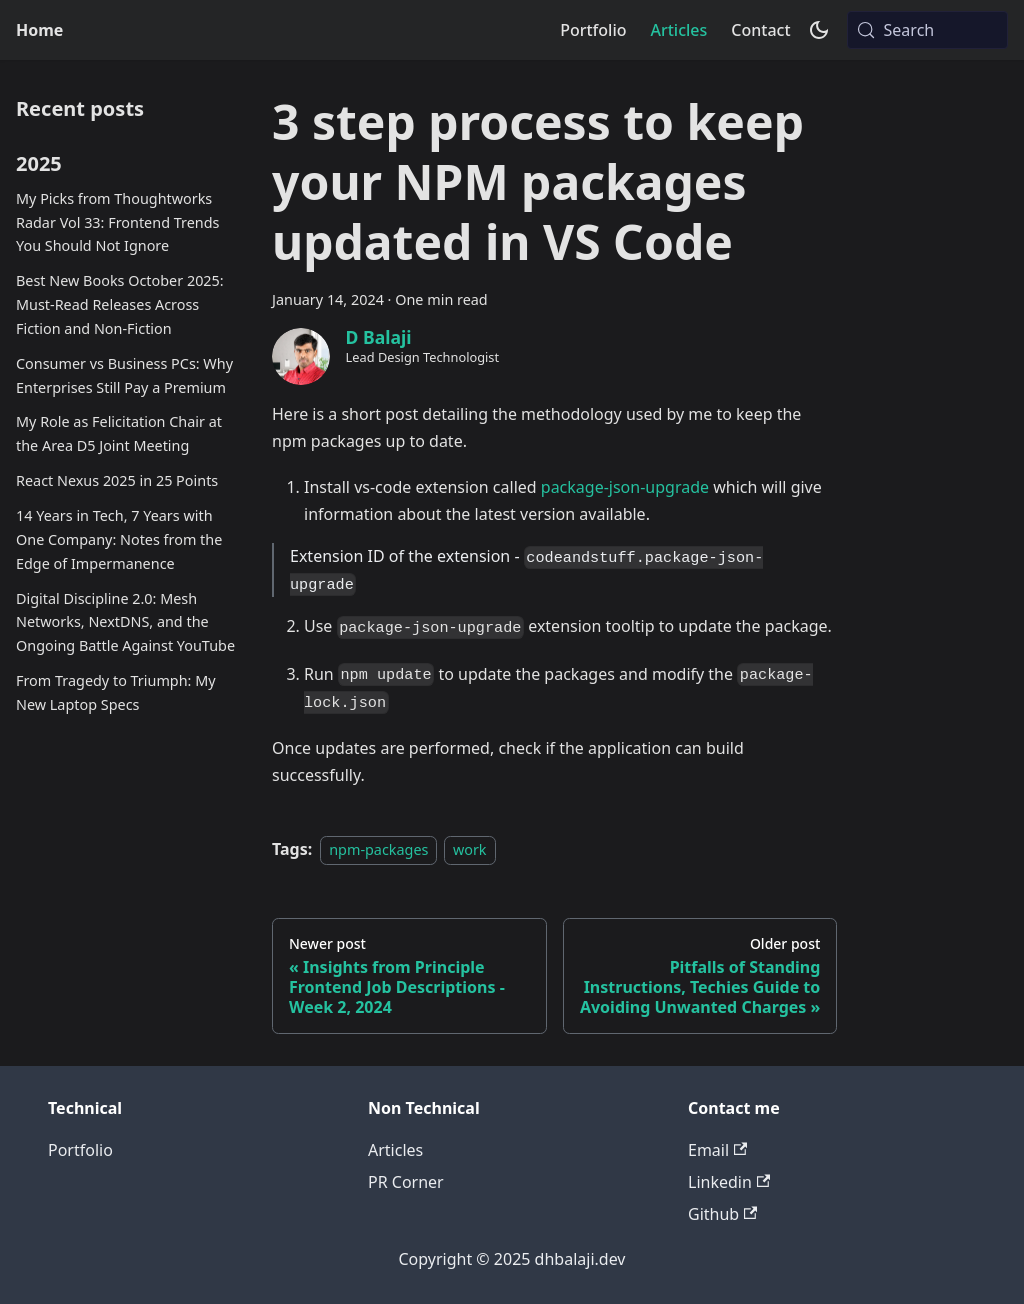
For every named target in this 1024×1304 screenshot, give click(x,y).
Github (722, 1214)
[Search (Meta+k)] (927, 30)
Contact (760, 30)
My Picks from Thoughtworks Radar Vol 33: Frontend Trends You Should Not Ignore (117, 222)
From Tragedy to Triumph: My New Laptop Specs (116, 692)
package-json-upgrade (625, 487)
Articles (678, 30)
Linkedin (729, 1182)
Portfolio (593, 30)
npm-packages (378, 849)
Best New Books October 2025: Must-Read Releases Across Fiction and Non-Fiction (120, 304)
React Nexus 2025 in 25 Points (117, 480)
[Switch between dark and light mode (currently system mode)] (819, 30)
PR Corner (406, 1182)
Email (717, 1150)
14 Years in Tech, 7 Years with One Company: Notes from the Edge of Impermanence (119, 539)
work (470, 849)
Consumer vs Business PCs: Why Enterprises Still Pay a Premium (124, 375)
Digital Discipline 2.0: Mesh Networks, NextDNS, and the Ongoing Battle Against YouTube (125, 622)
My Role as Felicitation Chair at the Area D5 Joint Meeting (119, 433)
